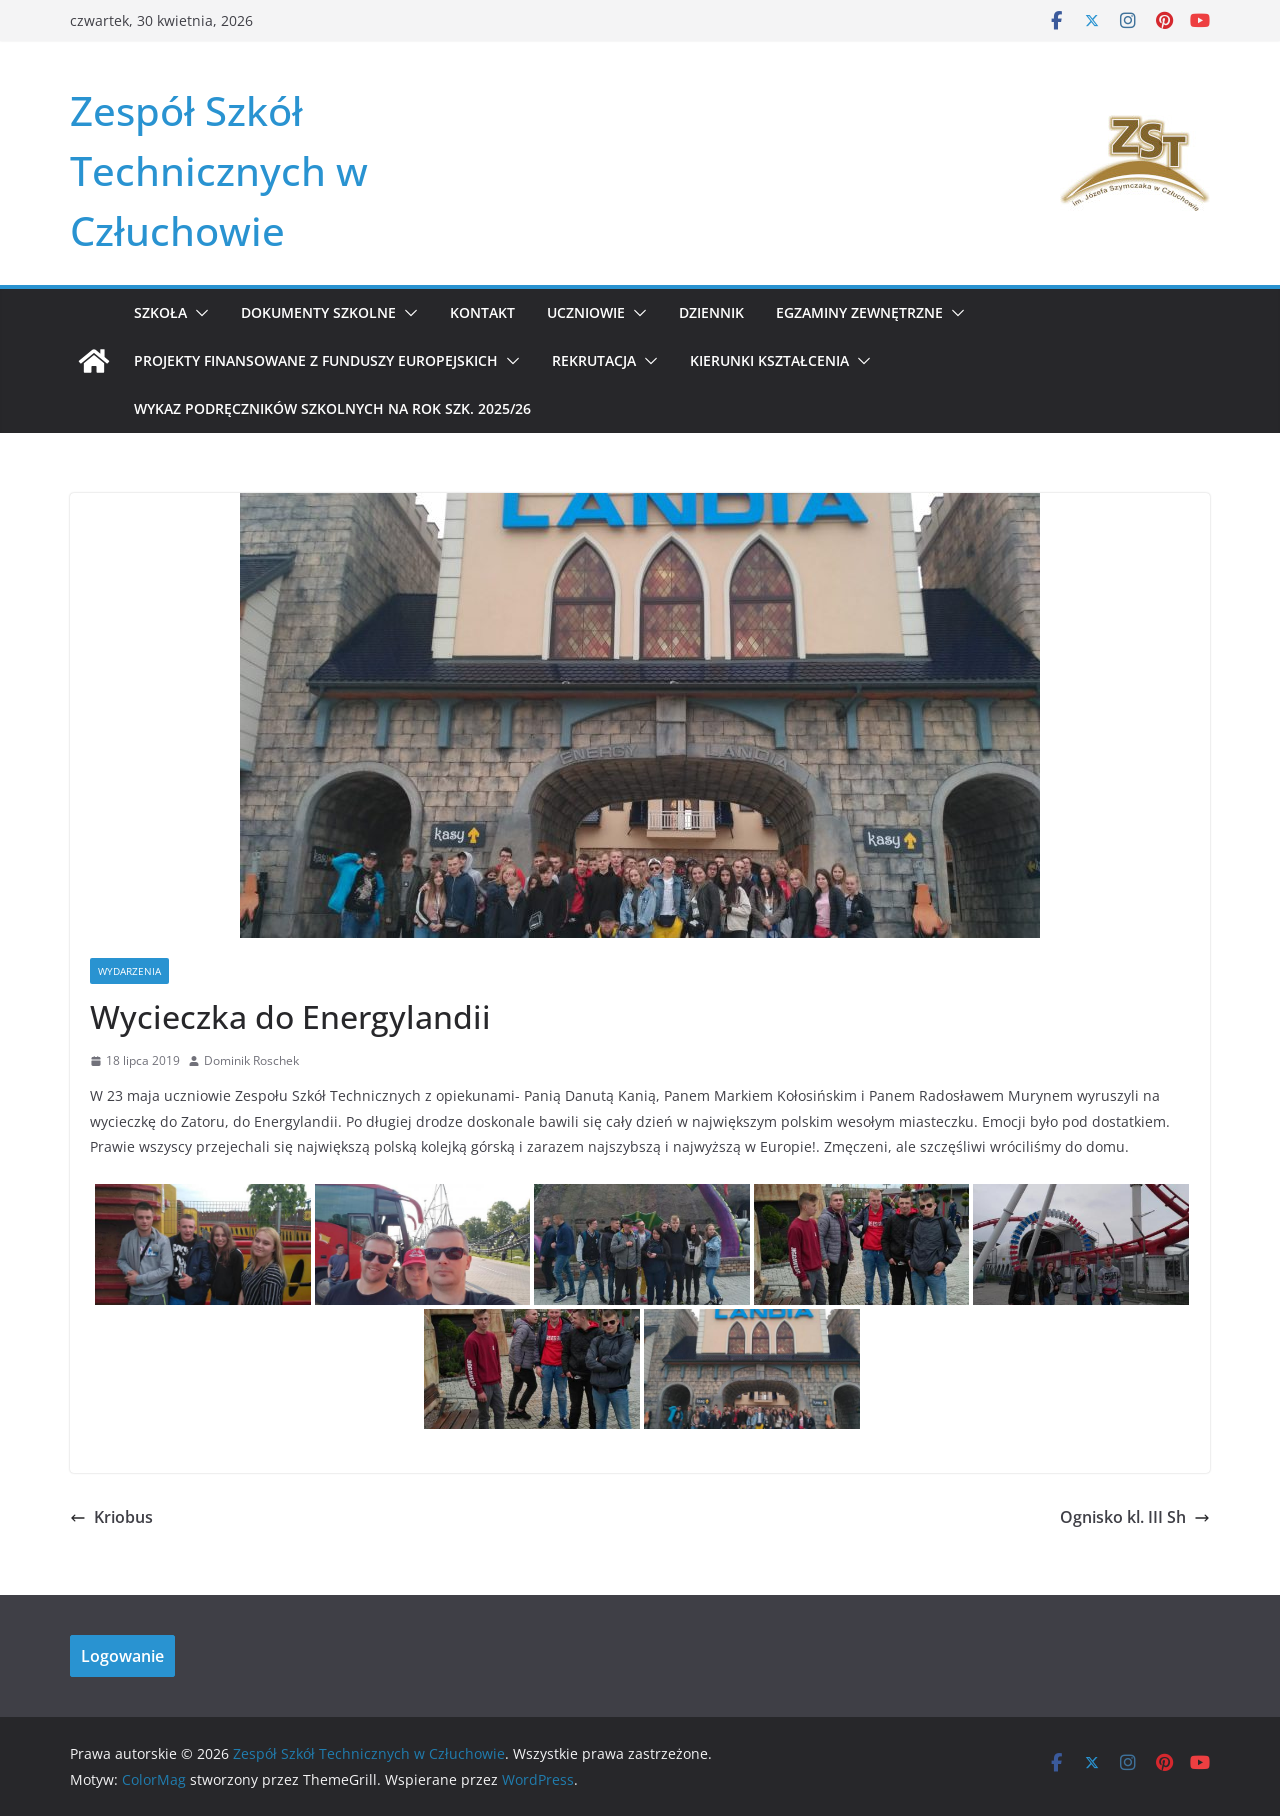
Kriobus (111, 1517)
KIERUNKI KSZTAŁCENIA (769, 360)
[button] (198, 313)
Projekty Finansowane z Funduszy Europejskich (316, 360)
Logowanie (122, 1656)
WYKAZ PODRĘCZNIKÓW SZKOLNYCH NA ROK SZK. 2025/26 (332, 408)
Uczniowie (586, 312)
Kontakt (482, 312)
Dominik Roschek (251, 1060)
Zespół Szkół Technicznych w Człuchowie (219, 170)
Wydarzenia (129, 971)
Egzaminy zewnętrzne (859, 312)
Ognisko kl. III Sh (1135, 1517)
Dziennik (711, 312)
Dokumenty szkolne (318, 312)
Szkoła (160, 312)
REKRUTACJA (594, 360)
